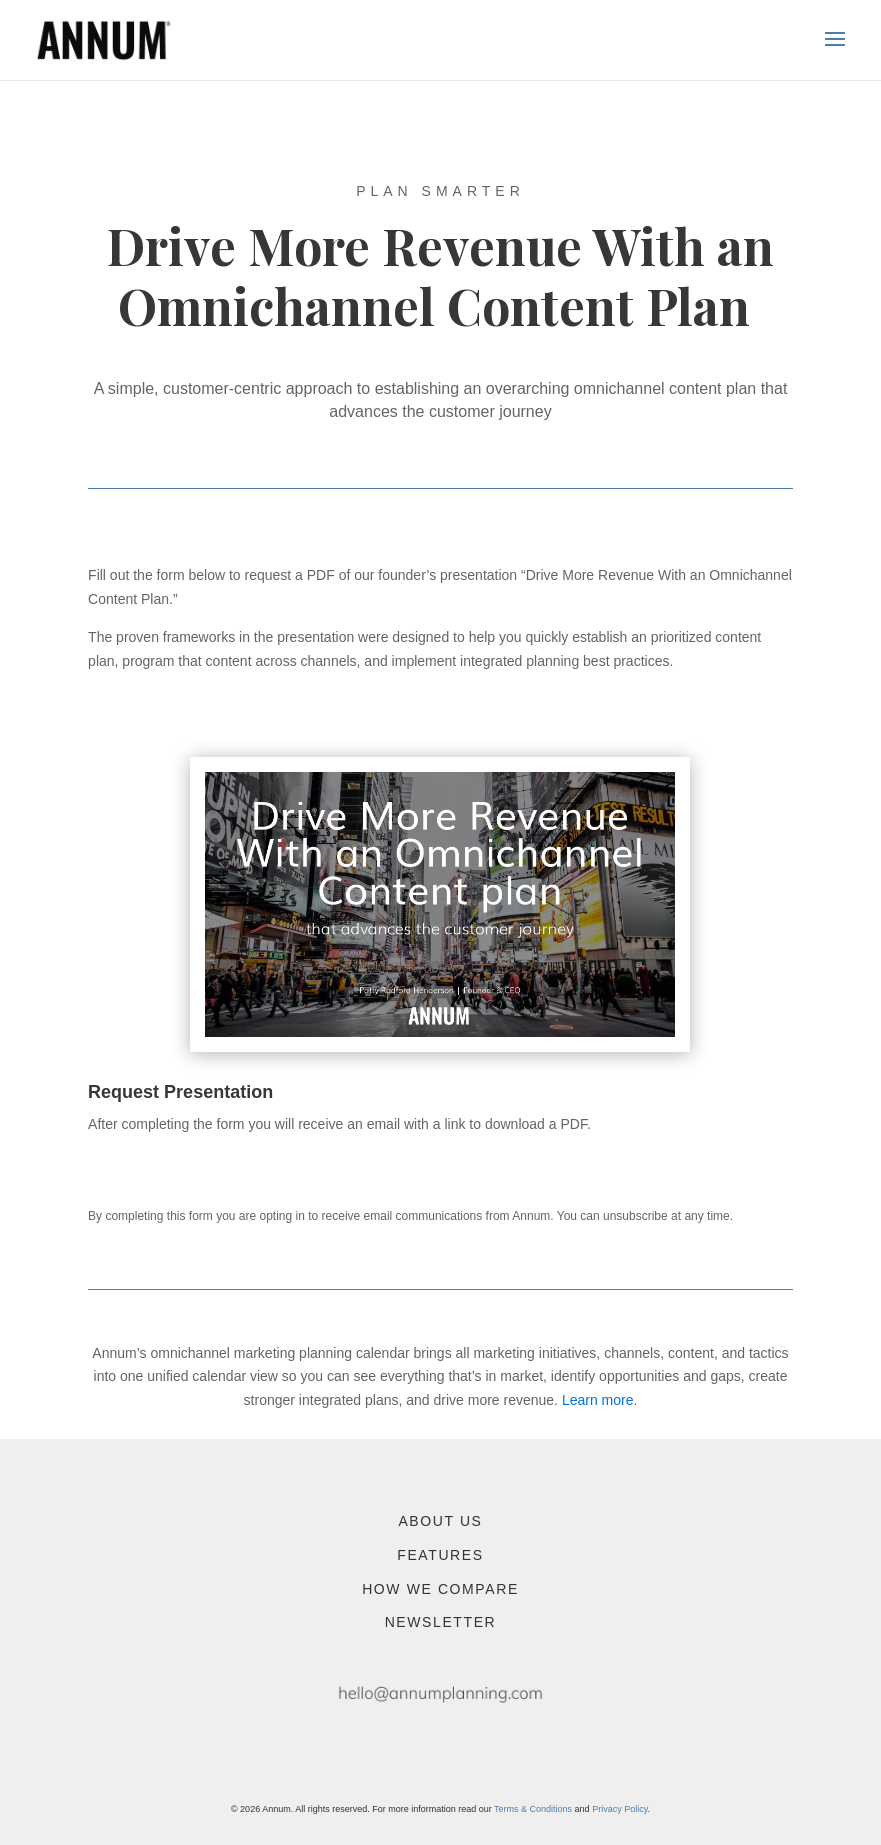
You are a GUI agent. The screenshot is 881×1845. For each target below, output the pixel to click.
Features (440, 1555)
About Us (440, 1521)
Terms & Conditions (533, 1809)
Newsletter (441, 1622)
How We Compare (440, 1589)
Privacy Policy (619, 1809)
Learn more (598, 1400)
